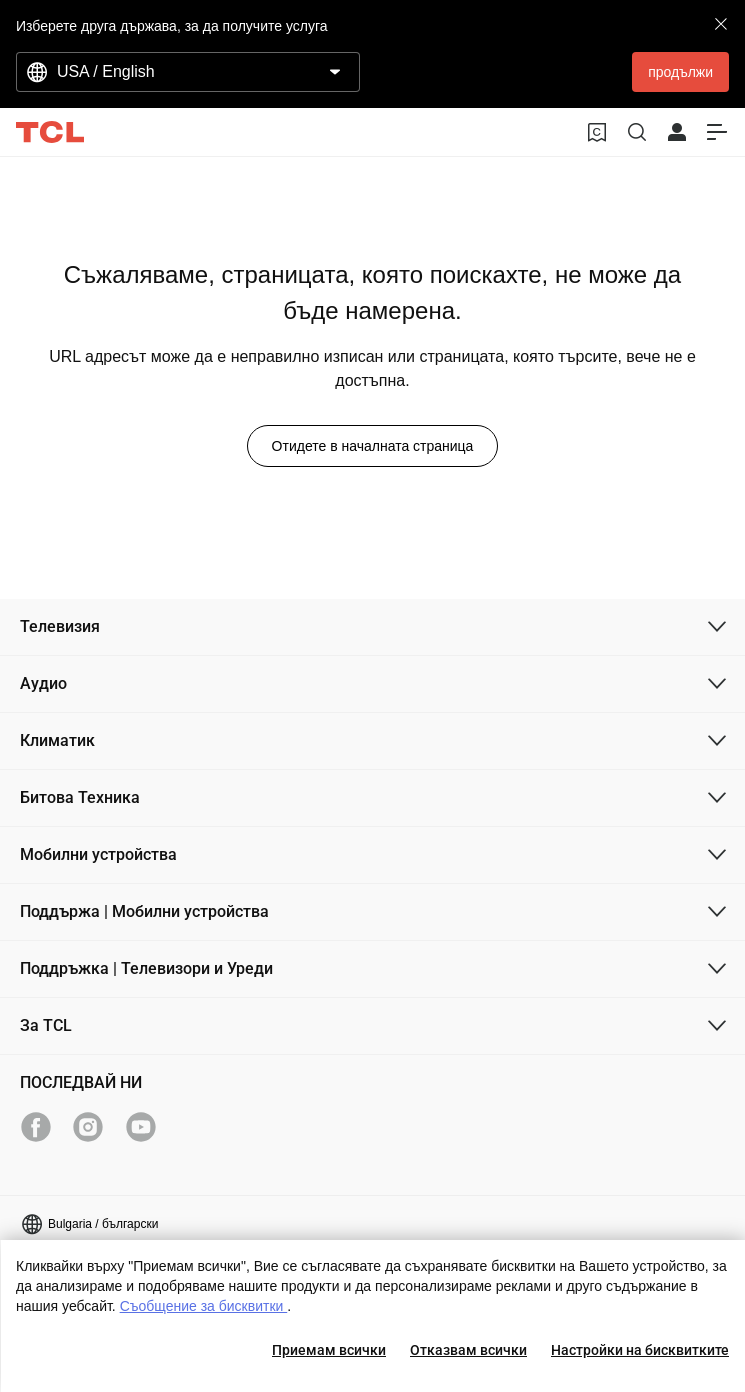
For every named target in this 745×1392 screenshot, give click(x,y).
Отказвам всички (468, 1350)
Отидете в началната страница (373, 446)
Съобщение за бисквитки (204, 1306)
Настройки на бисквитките (640, 1350)
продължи (680, 72)
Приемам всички (329, 1350)
